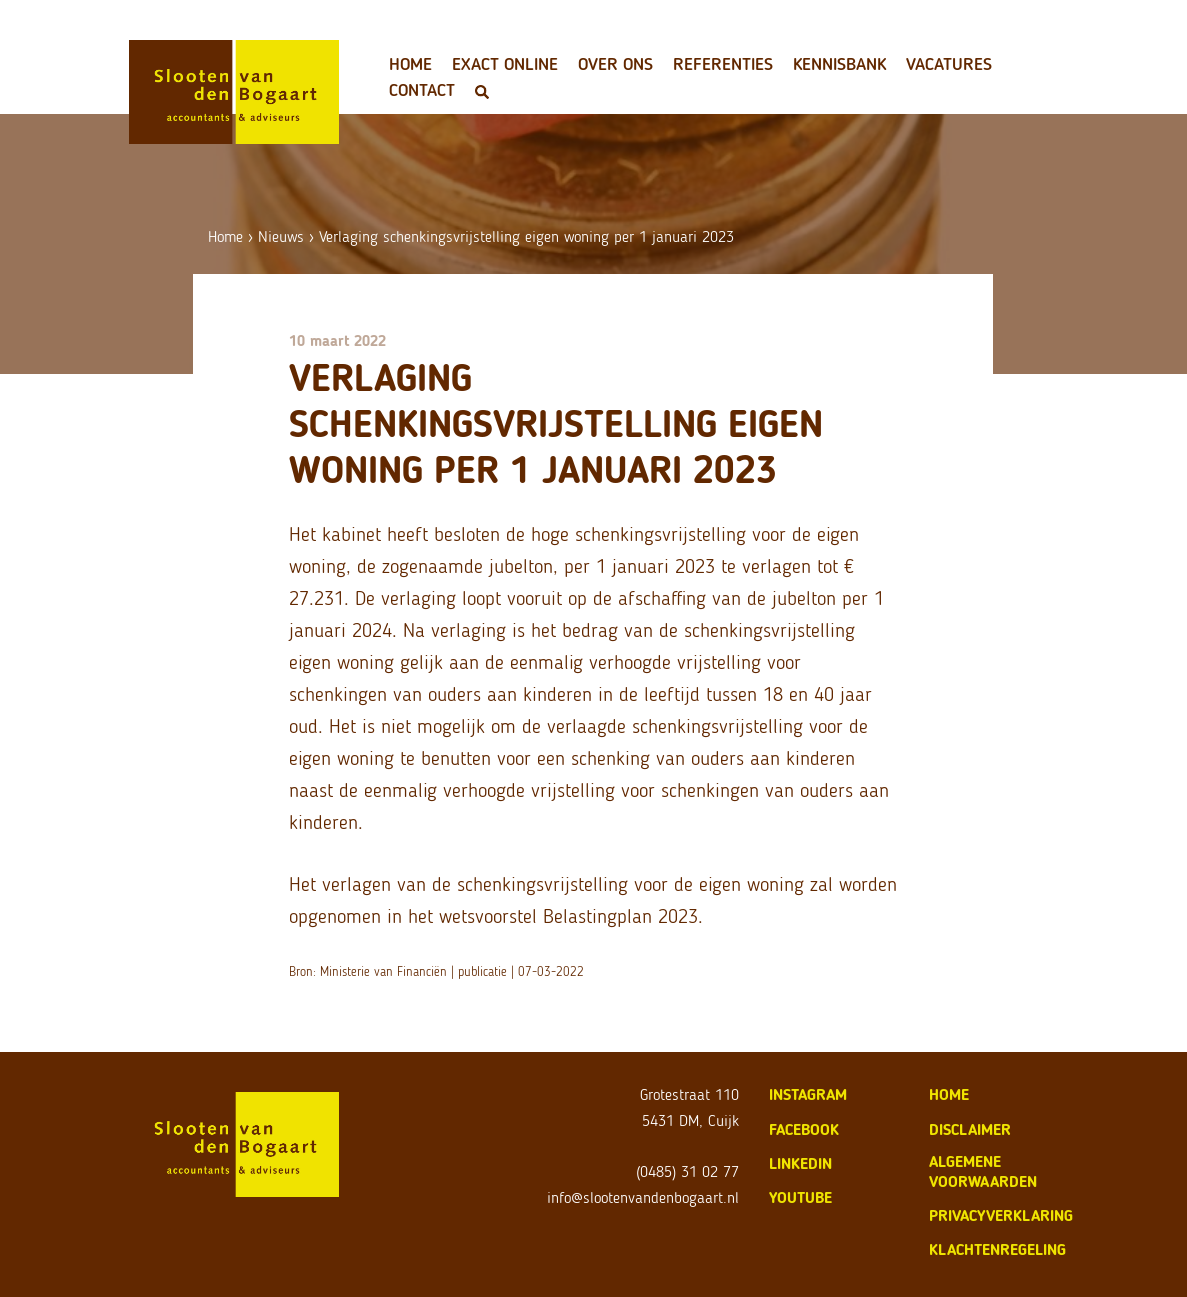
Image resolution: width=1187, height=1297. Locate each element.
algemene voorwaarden (983, 1171)
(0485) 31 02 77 (687, 1171)
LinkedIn (800, 1163)
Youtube (800, 1197)
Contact (422, 90)
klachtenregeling (997, 1249)
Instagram (808, 1094)
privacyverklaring (1001, 1215)
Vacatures (949, 64)
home (949, 1094)
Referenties (723, 64)
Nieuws (281, 236)
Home (410, 64)
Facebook (804, 1129)
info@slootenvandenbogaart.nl (643, 1197)
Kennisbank (839, 64)
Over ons (615, 64)
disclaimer (970, 1129)
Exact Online (505, 64)
